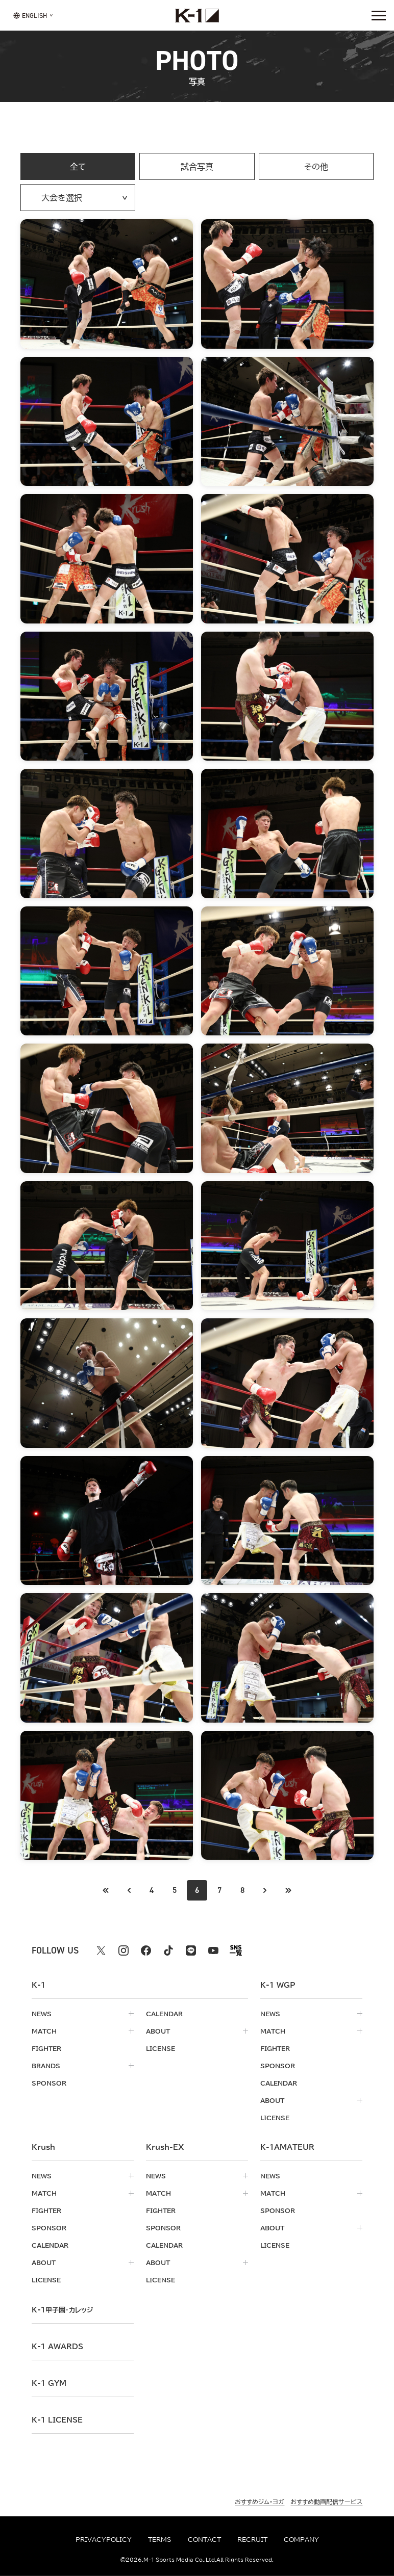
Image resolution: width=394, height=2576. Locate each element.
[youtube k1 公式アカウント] (213, 1950)
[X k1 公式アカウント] (101, 1950)
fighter (46, 2048)
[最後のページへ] (288, 1890)
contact (204, 2539)
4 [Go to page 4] (152, 1890)
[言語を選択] (29, 15)
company (301, 2539)
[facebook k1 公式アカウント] (146, 1950)
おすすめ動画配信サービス (326, 2502)
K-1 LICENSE (57, 2420)
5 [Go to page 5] (175, 1890)
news (42, 2014)
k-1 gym (49, 2383)
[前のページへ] (106, 1890)
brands (46, 2066)
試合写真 (197, 167)
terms (159, 2539)
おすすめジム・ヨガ (259, 2502)
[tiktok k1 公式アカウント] (168, 1950)
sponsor (49, 2083)
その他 (316, 167)
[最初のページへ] (129, 1890)
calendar (164, 2014)
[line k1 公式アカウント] (191, 1950)
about (158, 2031)
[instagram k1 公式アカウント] (123, 1950)
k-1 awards (57, 2346)
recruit (252, 2539)
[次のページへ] (265, 1890)
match (44, 2031)
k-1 (62, 2309)
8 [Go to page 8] (242, 1890)
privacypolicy (104, 2539)
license (160, 2048)
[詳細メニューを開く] (378, 15)
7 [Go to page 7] (219, 1890)
